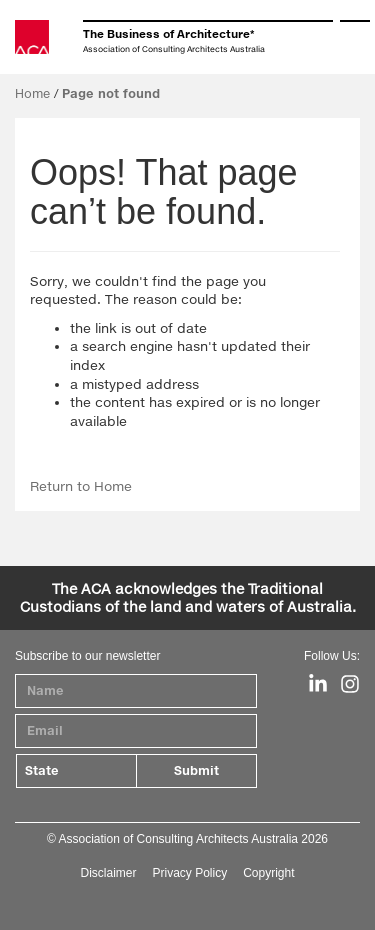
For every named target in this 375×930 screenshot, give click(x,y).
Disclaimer (108, 873)
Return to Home (81, 486)
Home (32, 93)
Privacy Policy (189, 873)
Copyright (268, 873)
